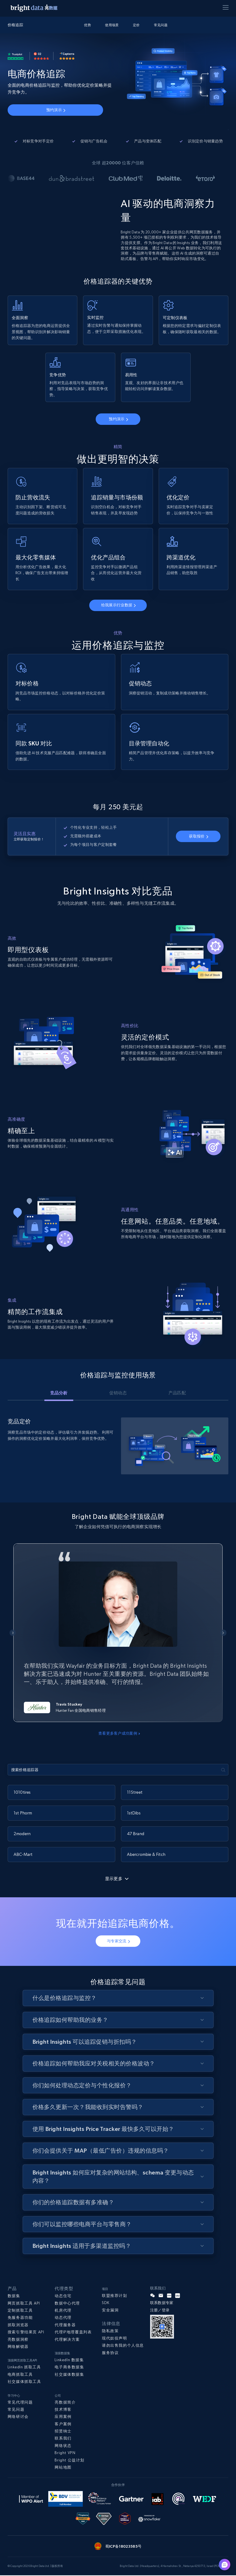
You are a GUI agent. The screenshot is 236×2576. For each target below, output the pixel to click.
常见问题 (161, 25)
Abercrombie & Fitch (146, 1855)
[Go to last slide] (13, 1633)
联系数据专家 (161, 2303)
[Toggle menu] (226, 8)
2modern (22, 1834)
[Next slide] (223, 1633)
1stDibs (134, 1813)
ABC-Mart (23, 1855)
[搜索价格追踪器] (118, 1770)
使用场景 (112, 25)
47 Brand (135, 1834)
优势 (87, 25)
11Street (134, 1792)
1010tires (22, 1792)
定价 (136, 25)
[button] (219, 1770)
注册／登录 (160, 2311)
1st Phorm (23, 1813)
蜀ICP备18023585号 (123, 2547)
